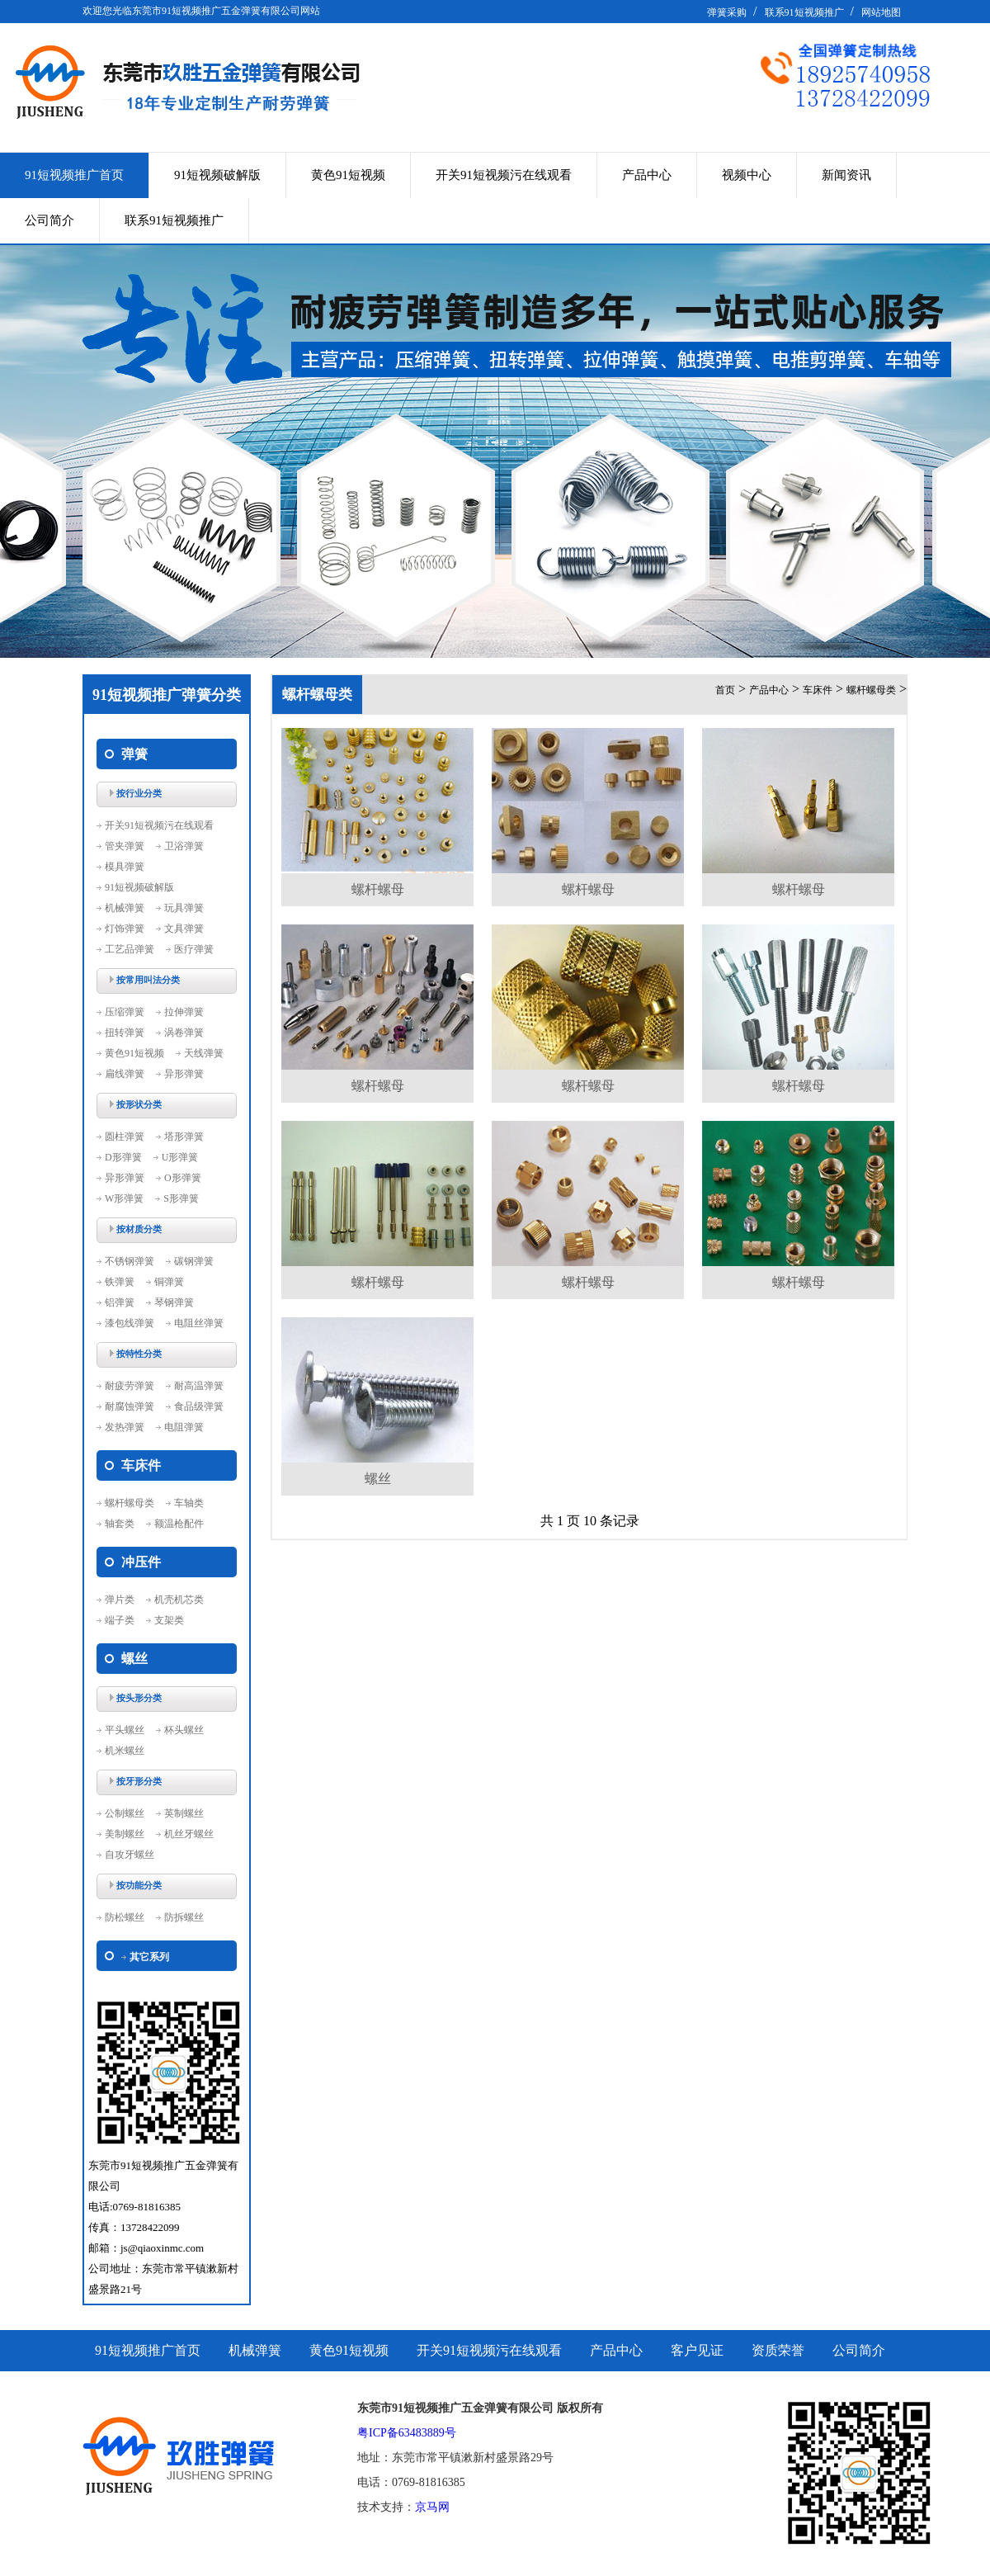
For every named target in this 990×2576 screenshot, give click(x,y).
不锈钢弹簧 (129, 1261)
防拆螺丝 (184, 1917)
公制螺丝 (124, 1813)
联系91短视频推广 (804, 12)
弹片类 (119, 1599)
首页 (725, 690)
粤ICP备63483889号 (406, 2433)
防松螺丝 (124, 1917)
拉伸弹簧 (184, 1012)
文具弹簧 (184, 928)
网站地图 (881, 12)
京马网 (432, 2507)
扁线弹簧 (124, 1074)
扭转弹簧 (124, 1032)
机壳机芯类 (179, 1599)
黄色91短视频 (348, 175)
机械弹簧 (124, 908)
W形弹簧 (124, 1198)
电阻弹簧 (184, 1427)
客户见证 (697, 2350)
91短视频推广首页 (74, 175)
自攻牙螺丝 (129, 1854)
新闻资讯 (846, 175)
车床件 (817, 690)
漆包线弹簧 (129, 1323)
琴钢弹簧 (174, 1302)
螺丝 (378, 1479)
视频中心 (746, 175)
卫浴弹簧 (184, 846)
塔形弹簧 (184, 1136)
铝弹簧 (119, 1302)
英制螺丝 (184, 1813)
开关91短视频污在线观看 (504, 175)
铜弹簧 (169, 1282)
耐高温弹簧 (199, 1386)
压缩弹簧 (124, 1012)
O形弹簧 (182, 1178)
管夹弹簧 (124, 846)
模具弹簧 (124, 866)
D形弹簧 (123, 1157)
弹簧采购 (727, 12)
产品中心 (647, 175)
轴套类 (119, 1523)
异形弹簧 (184, 1074)
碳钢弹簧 (194, 1261)
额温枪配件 (179, 1523)
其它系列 (149, 1957)
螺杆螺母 (377, 889)
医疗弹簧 (194, 949)
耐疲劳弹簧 (129, 1386)
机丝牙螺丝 (189, 1834)
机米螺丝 (124, 1750)
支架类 (169, 1620)
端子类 (119, 1620)
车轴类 (189, 1503)
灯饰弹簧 (124, 928)
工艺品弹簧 (129, 949)
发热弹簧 (124, 1427)
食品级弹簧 (199, 1406)
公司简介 (49, 220)
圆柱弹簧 (124, 1136)
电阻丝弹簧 (199, 1323)
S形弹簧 (181, 1198)
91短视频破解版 (217, 175)
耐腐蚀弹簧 (129, 1406)
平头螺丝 (124, 1730)
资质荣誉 (778, 2350)
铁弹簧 (119, 1282)
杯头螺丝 (184, 1730)
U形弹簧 (180, 1157)
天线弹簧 (204, 1053)
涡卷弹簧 (184, 1032)
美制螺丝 (124, 1834)
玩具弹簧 (184, 908)
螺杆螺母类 (129, 1503)
